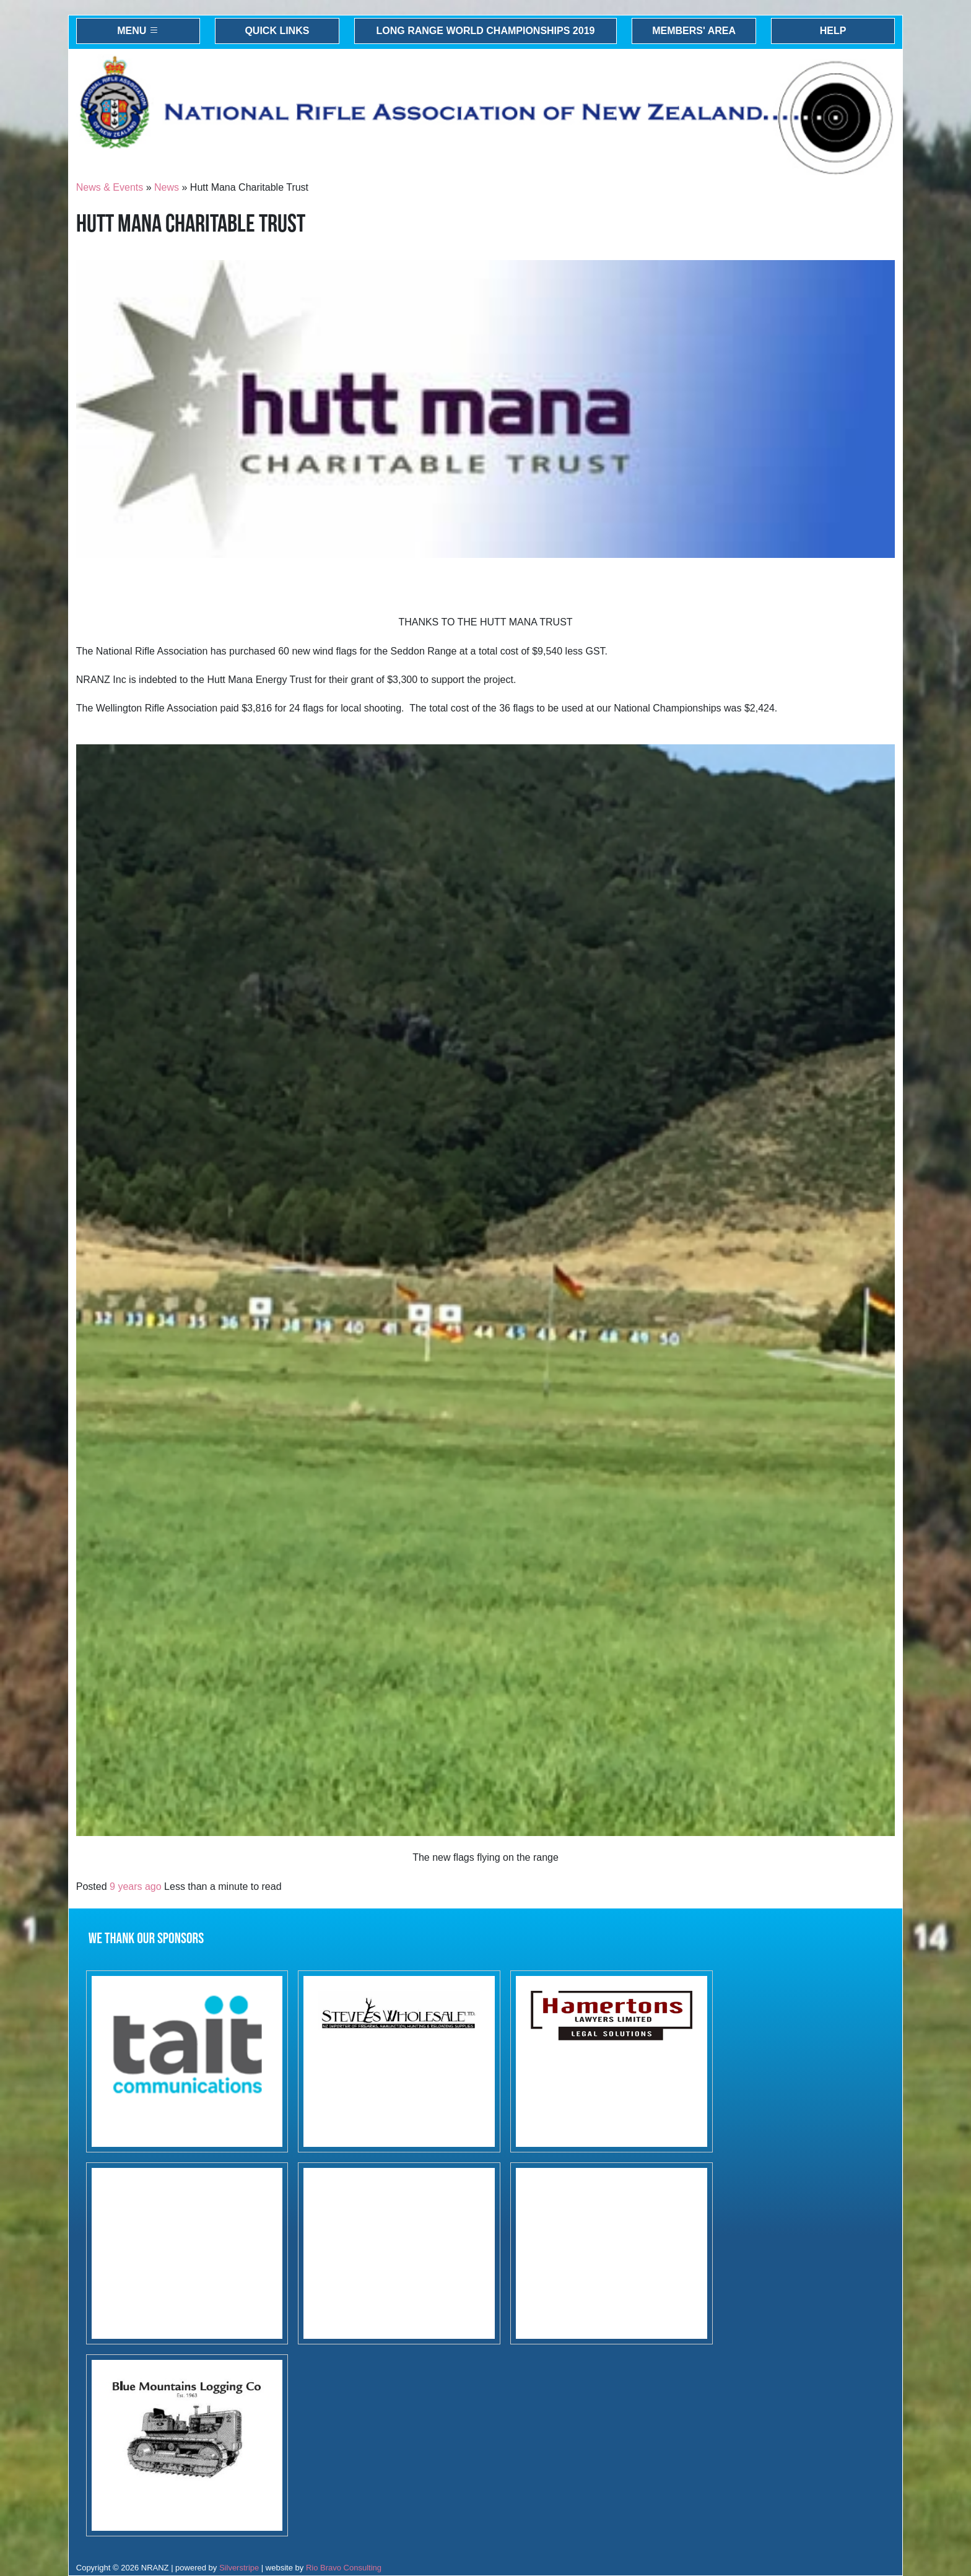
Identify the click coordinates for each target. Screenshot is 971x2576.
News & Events (109, 187)
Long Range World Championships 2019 (486, 30)
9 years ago (136, 1886)
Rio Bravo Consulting (343, 2567)
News (166, 187)
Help (833, 30)
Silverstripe (239, 2567)
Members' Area (694, 30)
